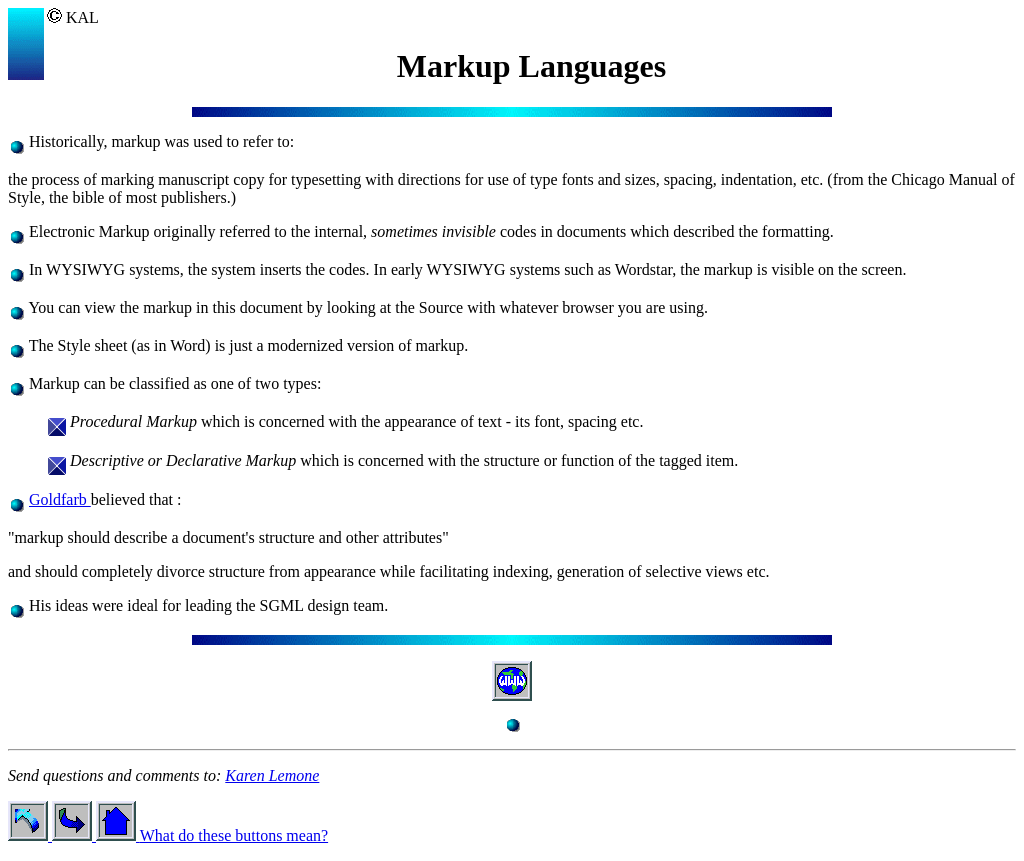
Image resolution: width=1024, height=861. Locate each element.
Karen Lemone (272, 775)
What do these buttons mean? (234, 835)
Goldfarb (60, 499)
